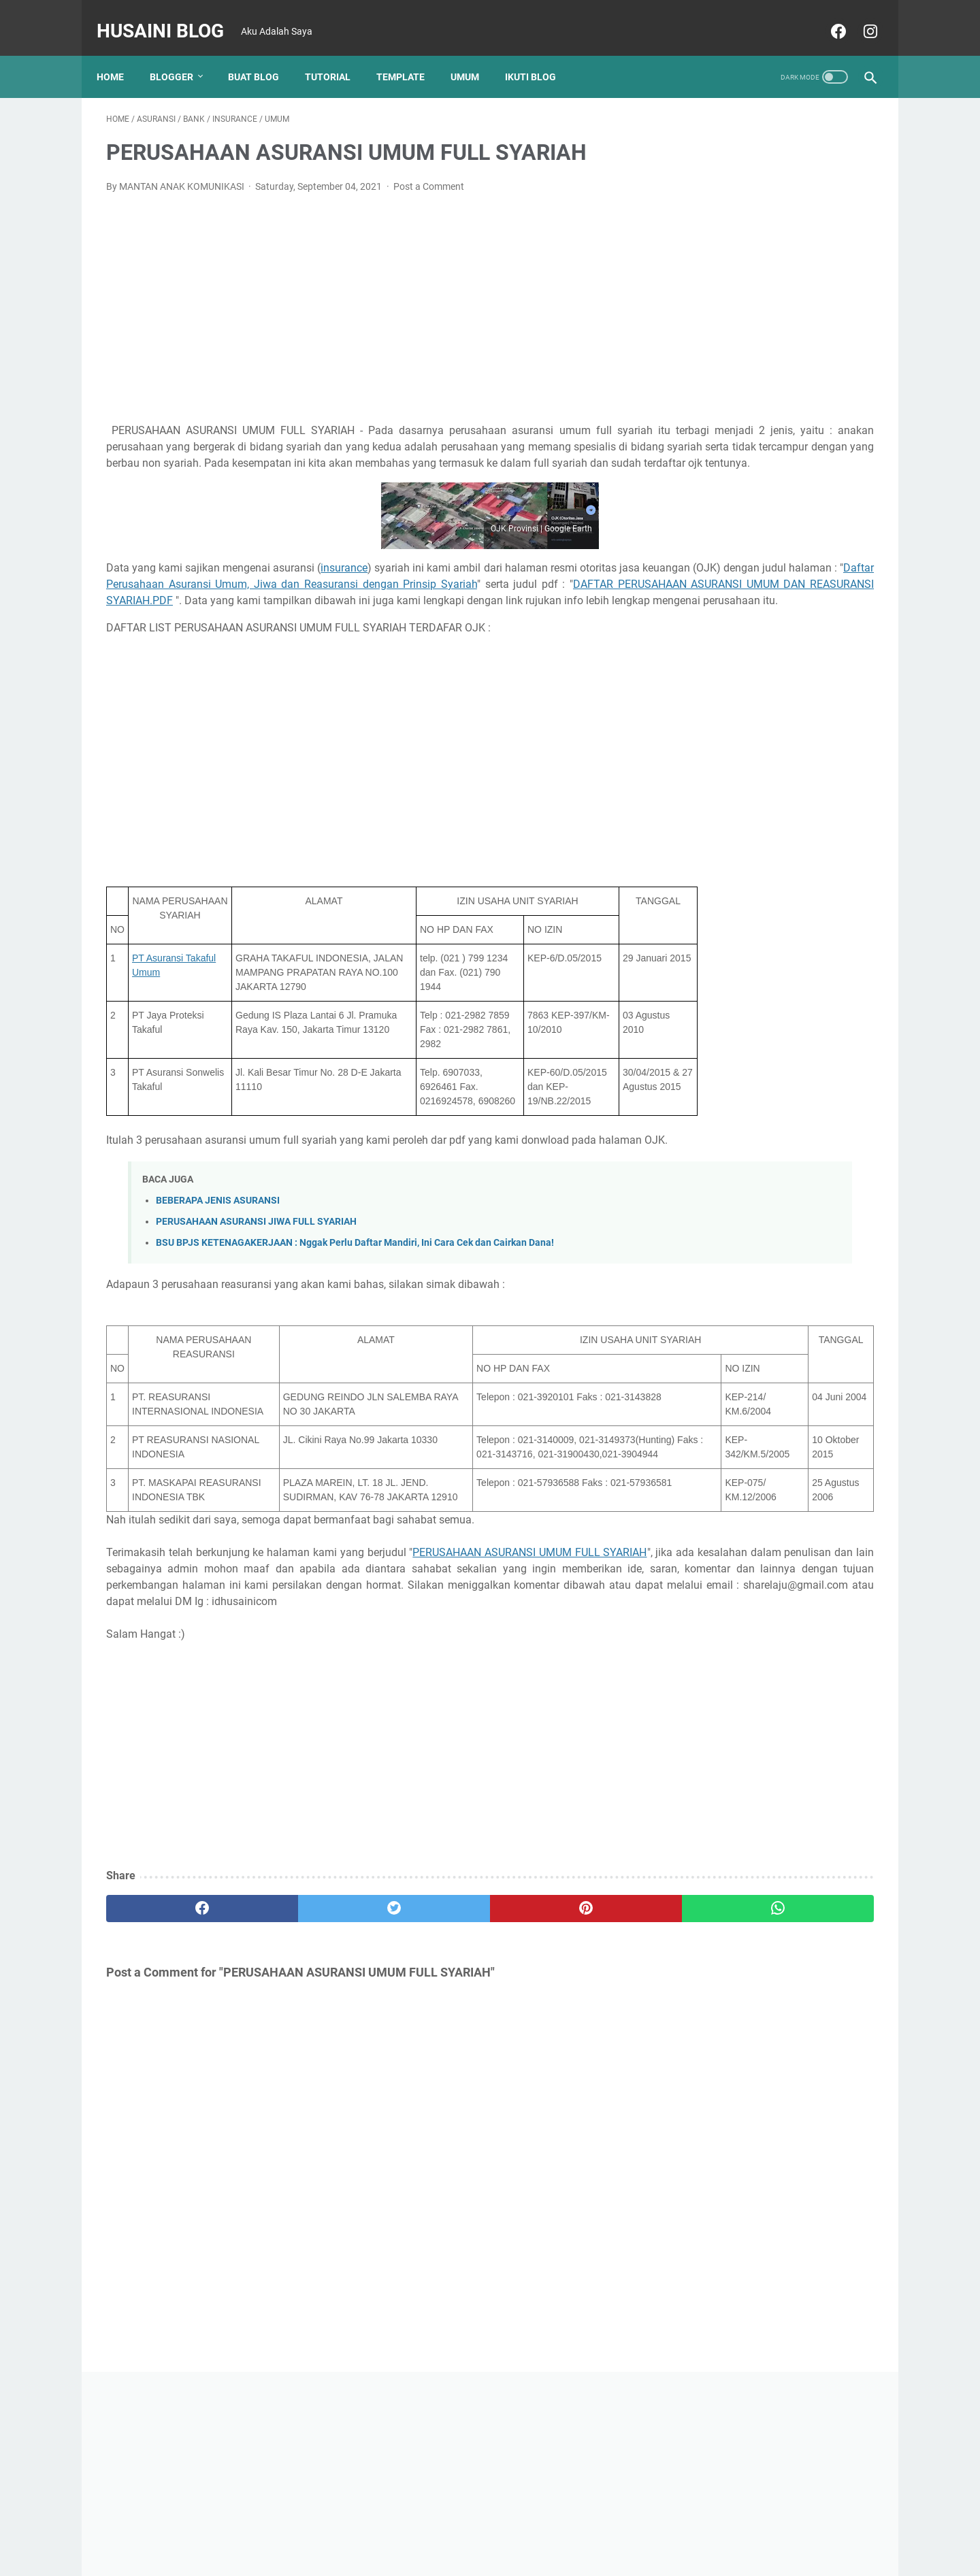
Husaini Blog (169, 16)
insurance (346, 586)
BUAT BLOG (263, 53)
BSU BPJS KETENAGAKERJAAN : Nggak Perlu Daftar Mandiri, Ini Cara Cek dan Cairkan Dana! (355, 1311)
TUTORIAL (337, 53)
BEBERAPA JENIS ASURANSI (218, 1268)
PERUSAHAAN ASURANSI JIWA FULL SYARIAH (256, 1289)
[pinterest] (427, 2064)
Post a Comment (428, 172)
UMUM (474, 53)
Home (119, 53)
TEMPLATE (410, 53)
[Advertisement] (363, 292)
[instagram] (859, 16)
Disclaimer (529, 2527)
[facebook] (827, 16)
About (481, 2527)
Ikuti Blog (540, 53)
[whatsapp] (556, 2064)
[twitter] (299, 2064)
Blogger (181, 53)
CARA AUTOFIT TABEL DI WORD (759, 992)
